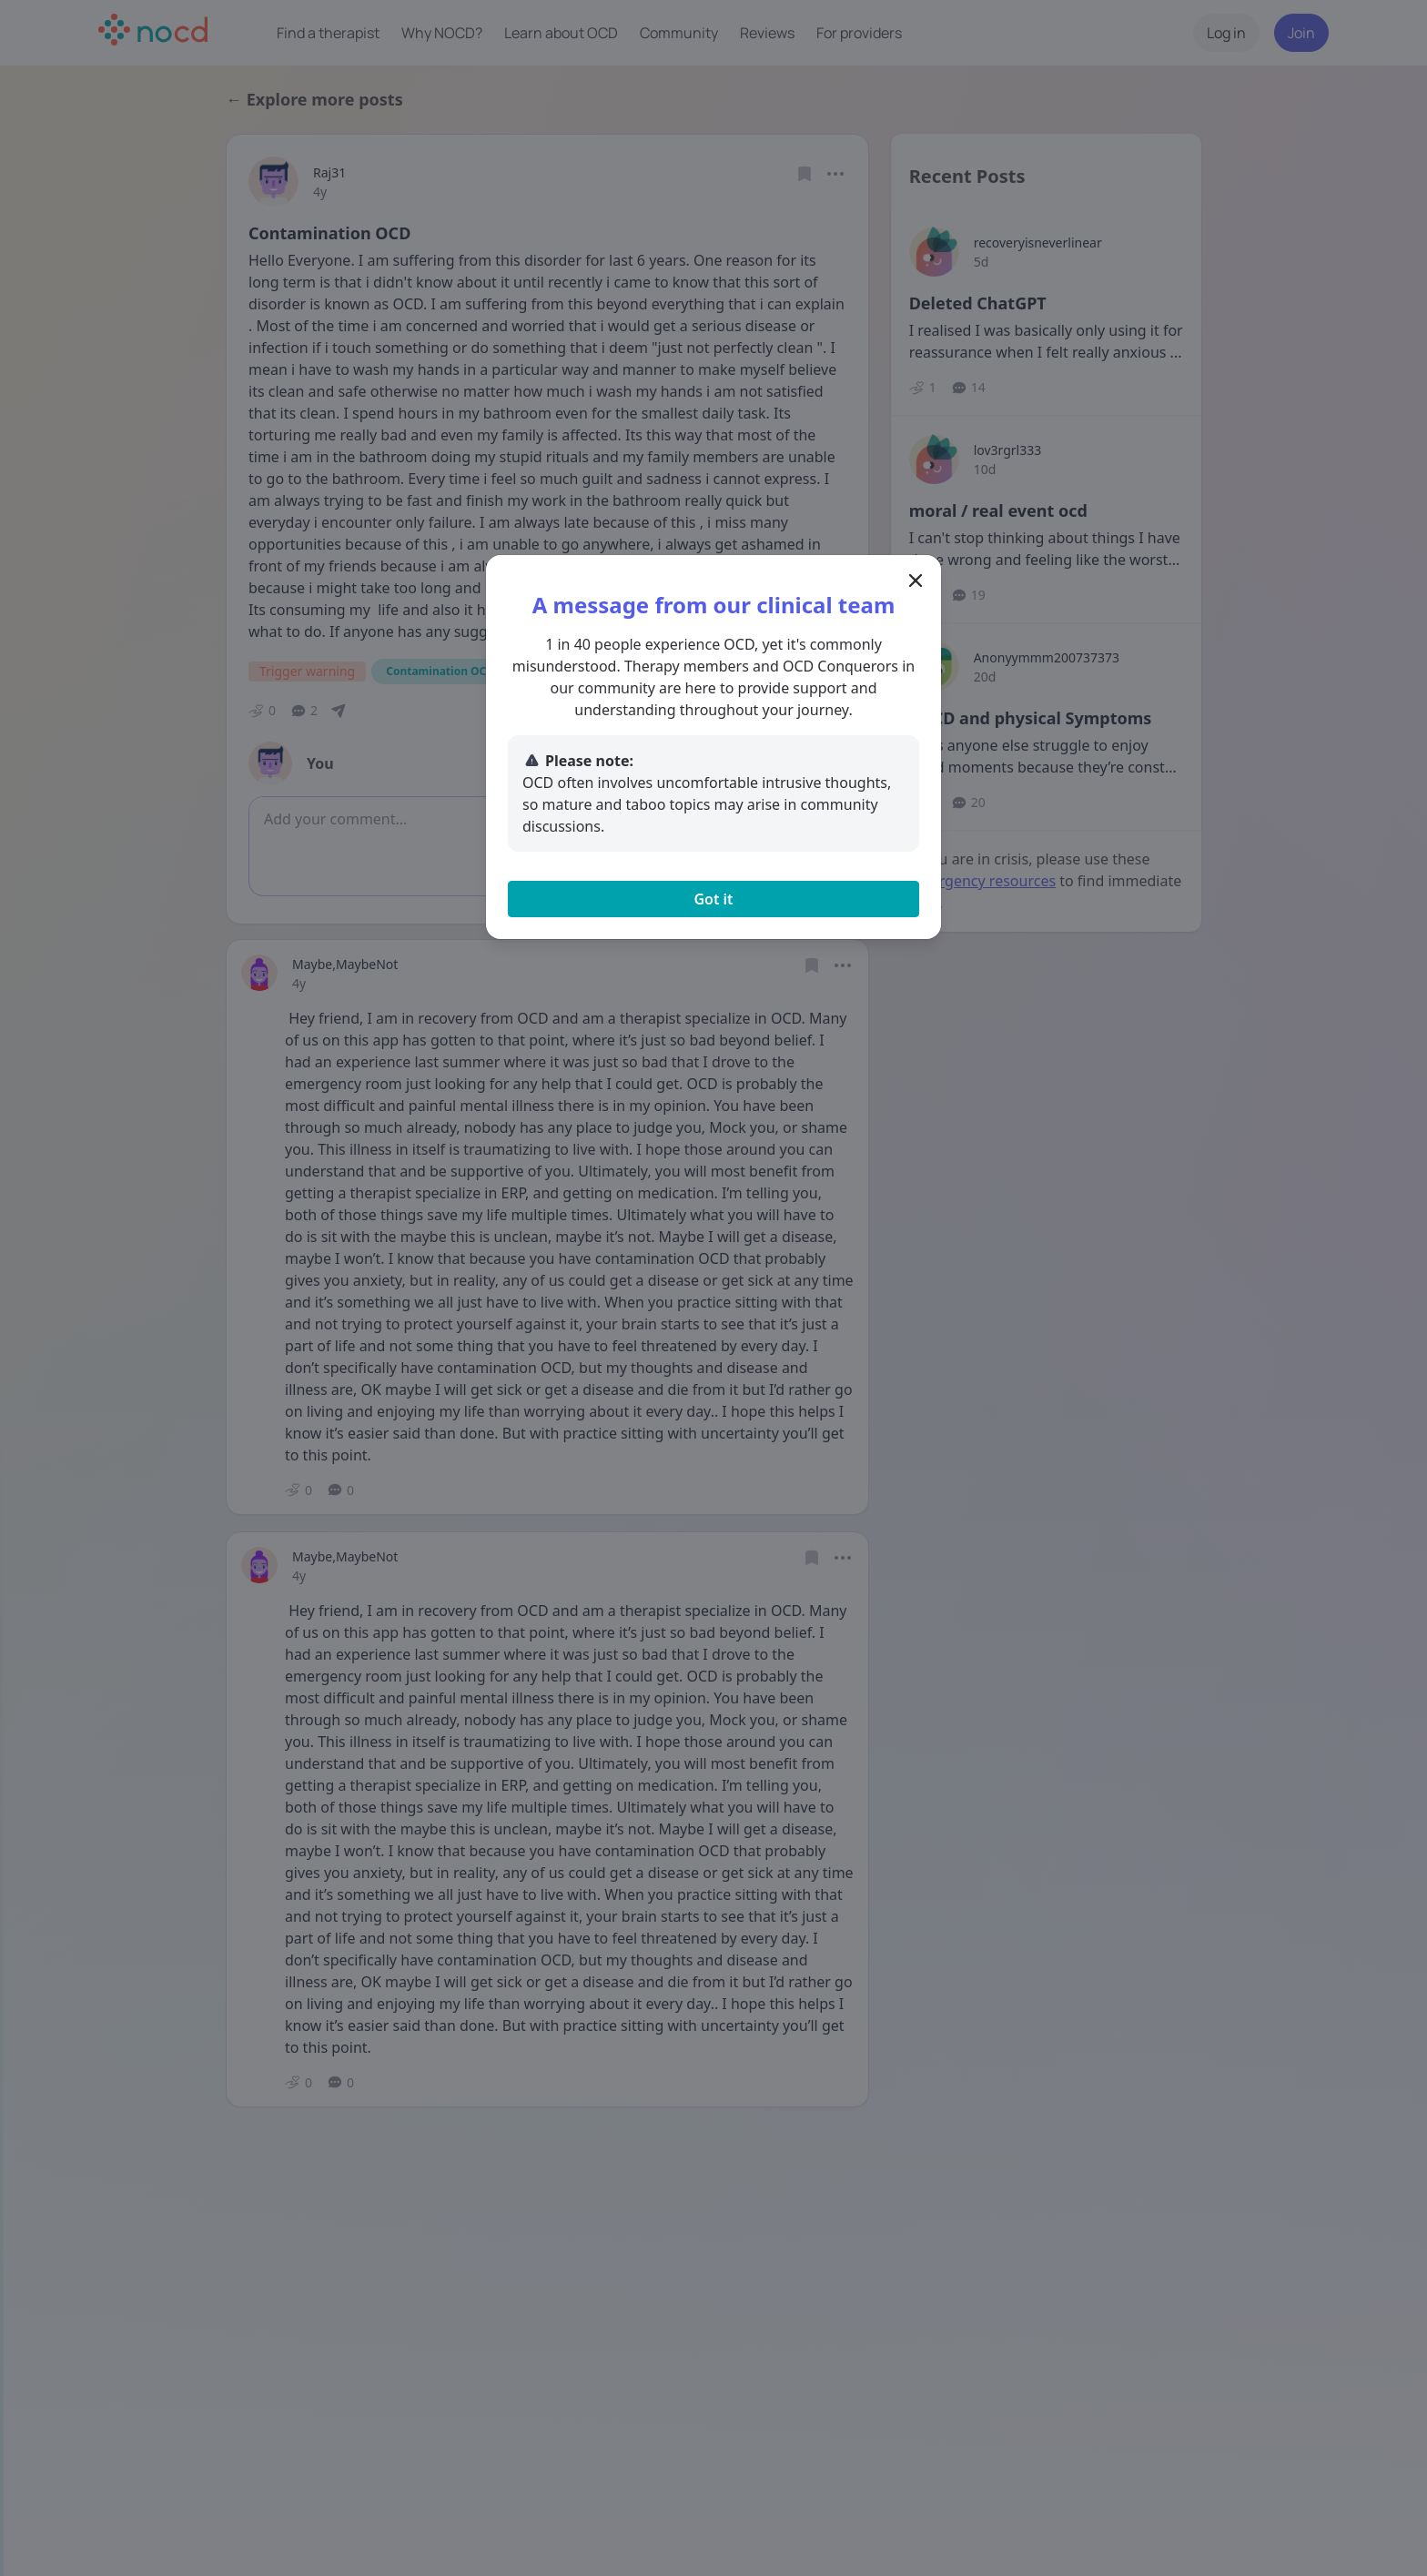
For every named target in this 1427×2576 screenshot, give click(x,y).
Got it (713, 899)
